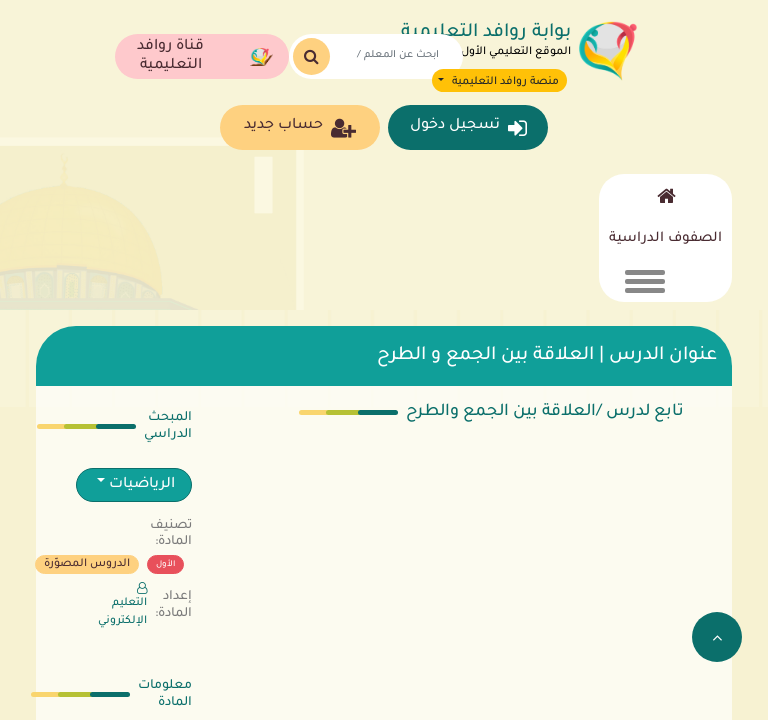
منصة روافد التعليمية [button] (504, 82)
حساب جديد (300, 128)
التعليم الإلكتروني (122, 604)
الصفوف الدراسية (665, 238)
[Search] (390, 56)
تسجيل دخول (468, 128)
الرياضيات (140, 485)
